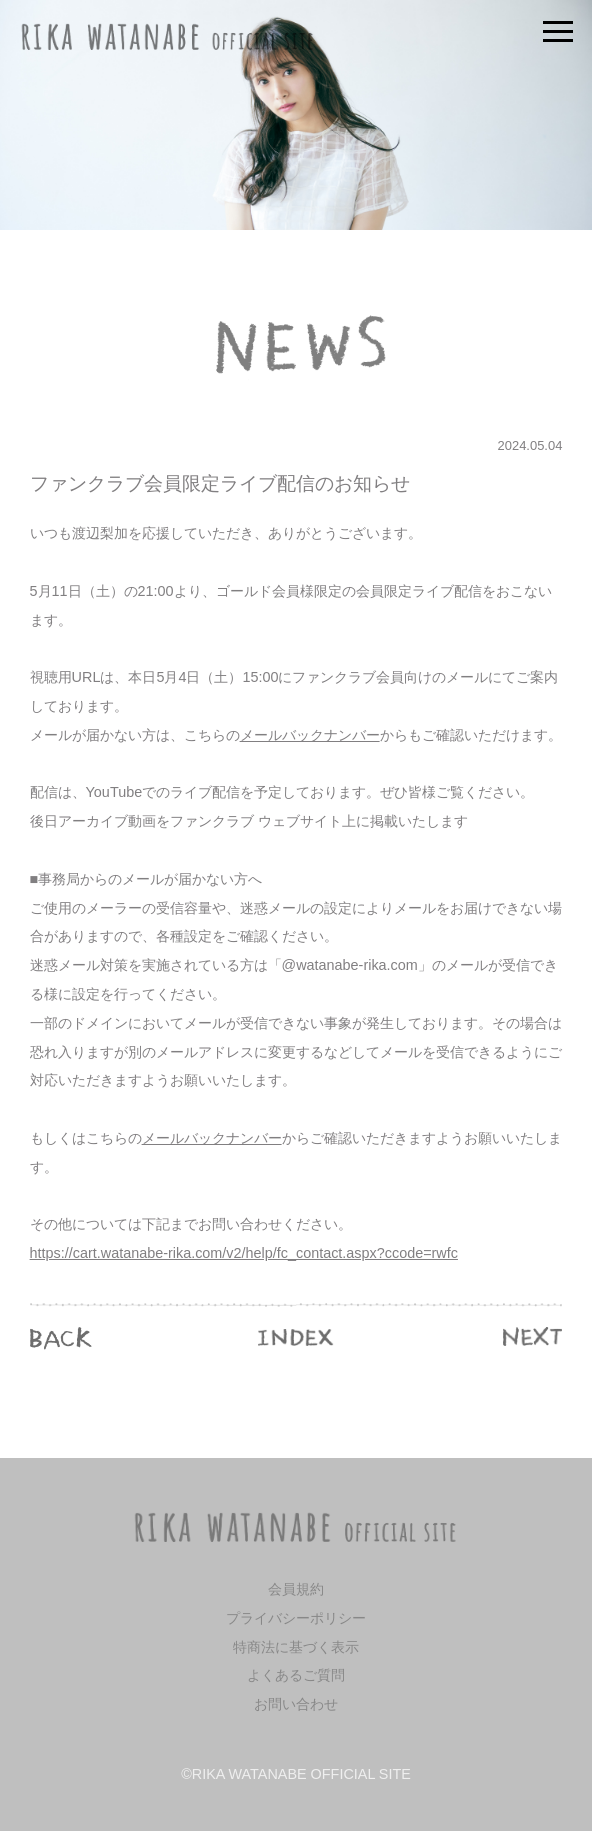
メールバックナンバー (310, 735)
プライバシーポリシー (296, 1618)
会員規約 (296, 1589)
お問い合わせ (296, 1704)
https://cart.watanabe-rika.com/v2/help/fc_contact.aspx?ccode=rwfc (244, 1253)
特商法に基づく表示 (296, 1647)
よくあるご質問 (296, 1675)
